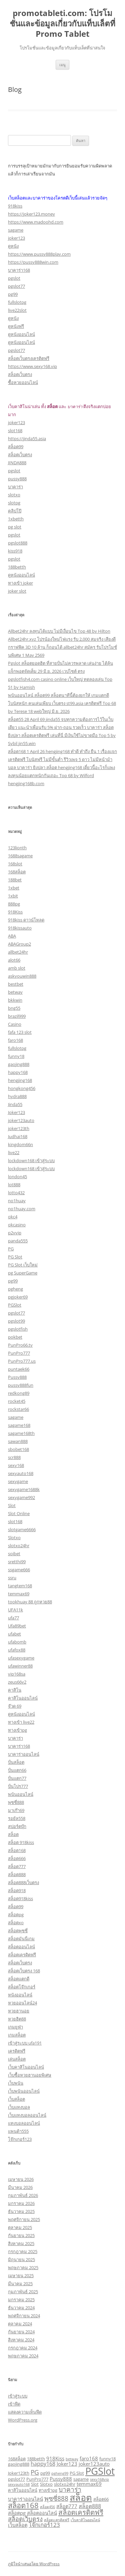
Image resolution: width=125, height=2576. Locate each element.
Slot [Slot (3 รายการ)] (35, 2484)
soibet (14, 1554)
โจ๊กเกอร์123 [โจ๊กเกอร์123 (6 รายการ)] (44, 2525)
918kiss (15, 206)
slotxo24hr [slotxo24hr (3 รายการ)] (64, 2484)
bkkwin (15, 1000)
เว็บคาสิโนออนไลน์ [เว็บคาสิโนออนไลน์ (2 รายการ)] (85, 2520)
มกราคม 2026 (21, 2203)
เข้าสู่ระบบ (17, 2396)
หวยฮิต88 (17, 2019)
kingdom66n (20, 1144)
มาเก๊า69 (16, 1810)
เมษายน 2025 (21, 2276)
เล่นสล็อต (17, 2059)
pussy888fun (20, 1385)
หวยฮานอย (18, 2011)
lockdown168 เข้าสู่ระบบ (31, 1160)
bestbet (15, 984)
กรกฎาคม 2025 (22, 2251)
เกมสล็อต (17, 2035)
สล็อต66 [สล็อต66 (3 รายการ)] (101, 2499)
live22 (13, 1152)
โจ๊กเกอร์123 (20, 2139)
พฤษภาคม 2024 (23, 2356)
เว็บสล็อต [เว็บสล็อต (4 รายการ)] (17, 2525)
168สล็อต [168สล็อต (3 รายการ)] (17, 2459)
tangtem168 (20, 1586)
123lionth (17, 848)
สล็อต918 (17, 1890)
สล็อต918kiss (20, 1898)
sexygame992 (21, 1497)
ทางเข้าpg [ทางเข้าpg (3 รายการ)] (48, 2490)
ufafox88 (16, 1650)
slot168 (15, 430)
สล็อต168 (17, 1850)
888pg (14, 904)
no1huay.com (21, 1209)
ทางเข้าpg (17, 1730)
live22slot (17, 310)
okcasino (17, 1225)
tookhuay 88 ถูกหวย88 (30, 1602)
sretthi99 (17, 1562)
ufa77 (13, 1618)
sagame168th (21, 1433)
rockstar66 (18, 1409)
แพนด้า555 (18, 2131)
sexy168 (16, 1465)
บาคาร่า (15, 487)
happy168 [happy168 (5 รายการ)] (43, 2463)
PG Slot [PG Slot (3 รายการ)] (77, 2473)
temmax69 (18, 1594)
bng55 (14, 1008)
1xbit (13, 896)
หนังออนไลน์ (20, 1995)
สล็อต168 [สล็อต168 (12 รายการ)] (23, 2505)
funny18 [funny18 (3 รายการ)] (107, 2459)
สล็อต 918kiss (21, 1842)
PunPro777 (19, 1353)
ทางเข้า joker (20, 583)
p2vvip (14, 1233)
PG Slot (15, 1257)
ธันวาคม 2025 (21, 2211)
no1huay (17, 1201)
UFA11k (15, 1610)
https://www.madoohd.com (35, 222)
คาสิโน (14, 1690)
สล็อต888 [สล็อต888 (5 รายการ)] (90, 2506)
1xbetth (16, 519)
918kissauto (20, 928)
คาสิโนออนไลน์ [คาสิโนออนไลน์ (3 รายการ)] (22, 2490)
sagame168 (19, 1425)
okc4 (12, 1217)
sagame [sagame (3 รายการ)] (81, 2479)
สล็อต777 (17, 1866)
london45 (17, 1177)
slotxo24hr (18, 1546)
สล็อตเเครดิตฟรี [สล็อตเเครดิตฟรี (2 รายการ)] (56, 2520)
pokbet (15, 1337)
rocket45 (16, 1401)
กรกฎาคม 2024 (22, 2348)
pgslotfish (18, 1329)
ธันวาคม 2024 (21, 2308)
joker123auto (21, 1120)
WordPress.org (22, 2420)
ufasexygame (21, 1658)
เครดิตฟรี (16, 2051)
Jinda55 (15, 1104)
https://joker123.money (31, 214)
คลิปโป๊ (14, 511)
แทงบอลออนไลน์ (24, 2123)
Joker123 (16, 1112)
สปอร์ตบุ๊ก (17, 1826)
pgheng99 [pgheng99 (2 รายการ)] (59, 2473)
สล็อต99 (15, 447)
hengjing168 (20, 1080)
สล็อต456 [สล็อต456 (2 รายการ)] (47, 2506)
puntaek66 (18, 1369)
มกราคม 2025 (21, 2300)
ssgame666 (19, 1570)
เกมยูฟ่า (15, 2027)
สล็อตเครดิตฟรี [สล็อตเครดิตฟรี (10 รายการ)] (80, 2512)
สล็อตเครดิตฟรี (22, 1955)
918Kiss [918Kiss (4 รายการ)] (55, 2458)
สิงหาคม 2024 (21, 2340)
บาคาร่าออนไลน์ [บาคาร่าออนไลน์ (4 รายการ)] (25, 2498)
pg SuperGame (22, 1273)
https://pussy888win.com (33, 262)
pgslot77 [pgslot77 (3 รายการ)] (16, 2479)
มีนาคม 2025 (20, 2284)
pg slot (14, 527)
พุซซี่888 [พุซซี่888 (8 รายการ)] (56, 2498)
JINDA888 (17, 463)
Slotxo (14, 1538)
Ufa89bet (17, 1626)
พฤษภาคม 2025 (23, 2267)
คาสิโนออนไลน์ (23, 1698)
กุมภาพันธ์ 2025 (23, 2292)
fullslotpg (17, 302)
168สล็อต (17, 872)
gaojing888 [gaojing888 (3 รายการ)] (18, 2464)
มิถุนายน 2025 (21, 2259)
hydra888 (17, 1096)
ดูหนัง (13, 246)
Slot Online (19, 1513)
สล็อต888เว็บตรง (23, 1882)
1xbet (13, 888)
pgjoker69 (18, 1297)
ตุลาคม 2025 (20, 2227)
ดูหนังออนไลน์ (21, 334)
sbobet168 (18, 1449)
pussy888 (17, 479)
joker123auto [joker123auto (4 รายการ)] (94, 2463)
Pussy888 (17, 1377)
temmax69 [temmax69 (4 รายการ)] (89, 2483)
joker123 (16, 238)
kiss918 (15, 551)
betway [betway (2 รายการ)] (72, 2459)
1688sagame (20, 856)
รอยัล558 (16, 1818)
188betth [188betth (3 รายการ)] (36, 2459)
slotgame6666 (22, 1529)
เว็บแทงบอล (19, 2107)
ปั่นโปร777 (18, 1786)
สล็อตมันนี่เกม (21, 1939)
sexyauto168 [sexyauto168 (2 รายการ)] (19, 2484)
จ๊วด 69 (14, 1706)
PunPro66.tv (20, 1345)
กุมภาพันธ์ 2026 (23, 2195)
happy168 (18, 1072)
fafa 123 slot (20, 1032)
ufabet (14, 1634)
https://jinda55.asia (27, 439)
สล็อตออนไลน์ (21, 1947)
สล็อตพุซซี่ (18, 1931)
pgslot (14, 278)
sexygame (18, 1481)
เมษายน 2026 (21, 2179)
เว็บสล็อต (16, 2099)
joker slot (17, 591)
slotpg (14, 503)
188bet (15, 880)
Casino (14, 1024)
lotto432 (16, 1193)
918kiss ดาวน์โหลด (26, 920)
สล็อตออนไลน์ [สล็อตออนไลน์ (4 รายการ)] (42, 2512)
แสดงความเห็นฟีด (25, 2412)
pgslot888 (17, 543)
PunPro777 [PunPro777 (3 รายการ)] (37, 2479)
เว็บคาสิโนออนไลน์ (26, 2067)
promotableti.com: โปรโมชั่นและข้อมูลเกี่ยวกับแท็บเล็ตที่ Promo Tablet (62, 23)
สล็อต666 (17, 1858)
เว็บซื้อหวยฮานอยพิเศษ (29, 2075)
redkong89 (18, 1393)
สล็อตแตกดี (18, 1979)
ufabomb (17, 1642)
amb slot (16, 968)
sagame (15, 230)
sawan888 (18, 1441)
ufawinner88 (20, 1666)
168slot (15, 864)
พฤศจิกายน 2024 (24, 2316)
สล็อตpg (16, 1915)
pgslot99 (16, 1321)
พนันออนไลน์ (20, 1794)
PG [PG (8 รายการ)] (35, 2472)
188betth (17, 567)
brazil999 (17, 1016)
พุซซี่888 (16, 1802)
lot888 (14, 1185)
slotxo (14, 495)
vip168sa (16, 1674)
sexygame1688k (24, 1489)
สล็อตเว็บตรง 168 (24, 1971)
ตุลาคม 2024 (20, 2324)
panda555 (18, 1241)
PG (11, 1249)
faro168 (15, 1040)
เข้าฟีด (14, 2404)
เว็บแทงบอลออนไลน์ (27, 2115)
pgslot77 (16, 286)
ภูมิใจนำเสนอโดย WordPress (34, 2564)
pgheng (15, 1289)
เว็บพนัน (15, 2083)
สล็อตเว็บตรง (20, 374)
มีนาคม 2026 (20, 2187)
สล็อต (13, 1834)
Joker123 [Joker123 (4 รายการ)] (67, 2463)
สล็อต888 (17, 1874)
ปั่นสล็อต (16, 1762)
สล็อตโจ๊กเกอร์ (21, 1987)
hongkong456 (21, 1088)
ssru (12, 1578)
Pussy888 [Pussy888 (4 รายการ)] (61, 2478)
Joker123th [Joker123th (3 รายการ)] (18, 2473)
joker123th (18, 1128)
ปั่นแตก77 (17, 1778)
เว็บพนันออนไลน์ (24, 2091)
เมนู (62, 64)
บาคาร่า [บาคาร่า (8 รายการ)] (70, 2489)
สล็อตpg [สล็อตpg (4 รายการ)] (17, 2512)
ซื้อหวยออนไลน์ (23, 382)
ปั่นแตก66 (17, 1770)
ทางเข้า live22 (21, 1722)
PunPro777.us (22, 1361)
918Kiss (15, 912)
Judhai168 (17, 1136)
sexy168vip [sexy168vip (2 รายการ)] (99, 2479)
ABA (12, 936)
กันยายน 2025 (21, 2235)
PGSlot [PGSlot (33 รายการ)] (100, 2471)
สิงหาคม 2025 (21, 2243)
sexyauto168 (20, 1473)
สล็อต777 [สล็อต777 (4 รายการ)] (66, 2506)
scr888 (14, 1457)
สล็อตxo (16, 1923)
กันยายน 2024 (21, 2332)
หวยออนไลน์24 (22, 2003)
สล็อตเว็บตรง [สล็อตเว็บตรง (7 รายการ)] (25, 2519)
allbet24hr (18, 952)
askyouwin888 (22, 976)
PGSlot (14, 1305)
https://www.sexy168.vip (32, 366)
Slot (12, 1505)
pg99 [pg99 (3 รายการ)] (45, 2473)
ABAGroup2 (19, 944)
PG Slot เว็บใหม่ (23, 1265)
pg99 (13, 294)
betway (15, 992)
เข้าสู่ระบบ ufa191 (25, 2043)
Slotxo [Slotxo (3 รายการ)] (46, 2484)
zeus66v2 (17, 1682)
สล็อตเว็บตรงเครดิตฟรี (28, 358)
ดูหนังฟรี (16, 326)
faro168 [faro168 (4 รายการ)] (89, 2458)
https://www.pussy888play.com (39, 254)
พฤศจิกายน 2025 (24, 2219)
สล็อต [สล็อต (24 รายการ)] (81, 2497)
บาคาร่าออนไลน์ (23, 1754)
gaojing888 (18, 1064)
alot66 (14, 960)
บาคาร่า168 (19, 270)
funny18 (16, 1056)
